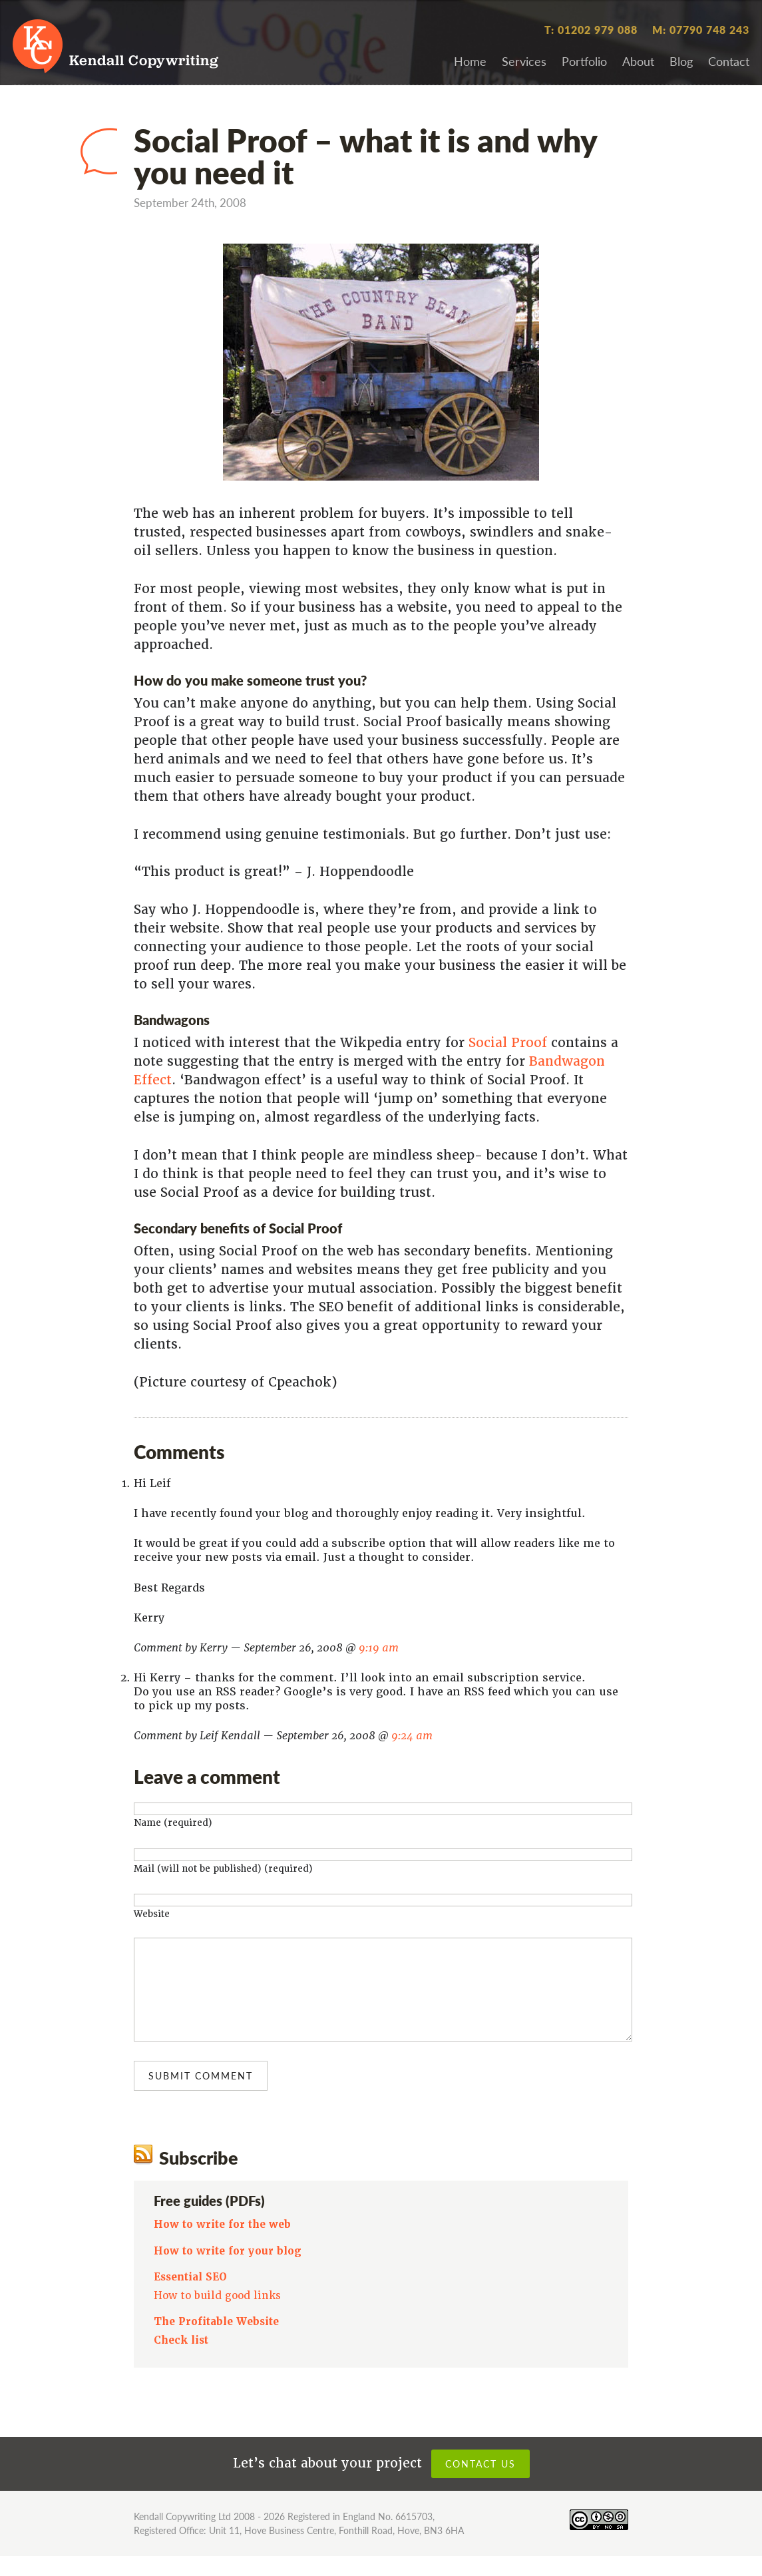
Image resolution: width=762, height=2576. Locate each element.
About (638, 61)
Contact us (480, 2483)
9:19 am (379, 1648)
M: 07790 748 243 (700, 29)
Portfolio (584, 61)
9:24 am (412, 1736)
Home (470, 61)
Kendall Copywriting (144, 61)
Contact (728, 61)
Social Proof (508, 1042)
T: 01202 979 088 (591, 29)
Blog (681, 61)
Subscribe (198, 2177)
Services (524, 61)
